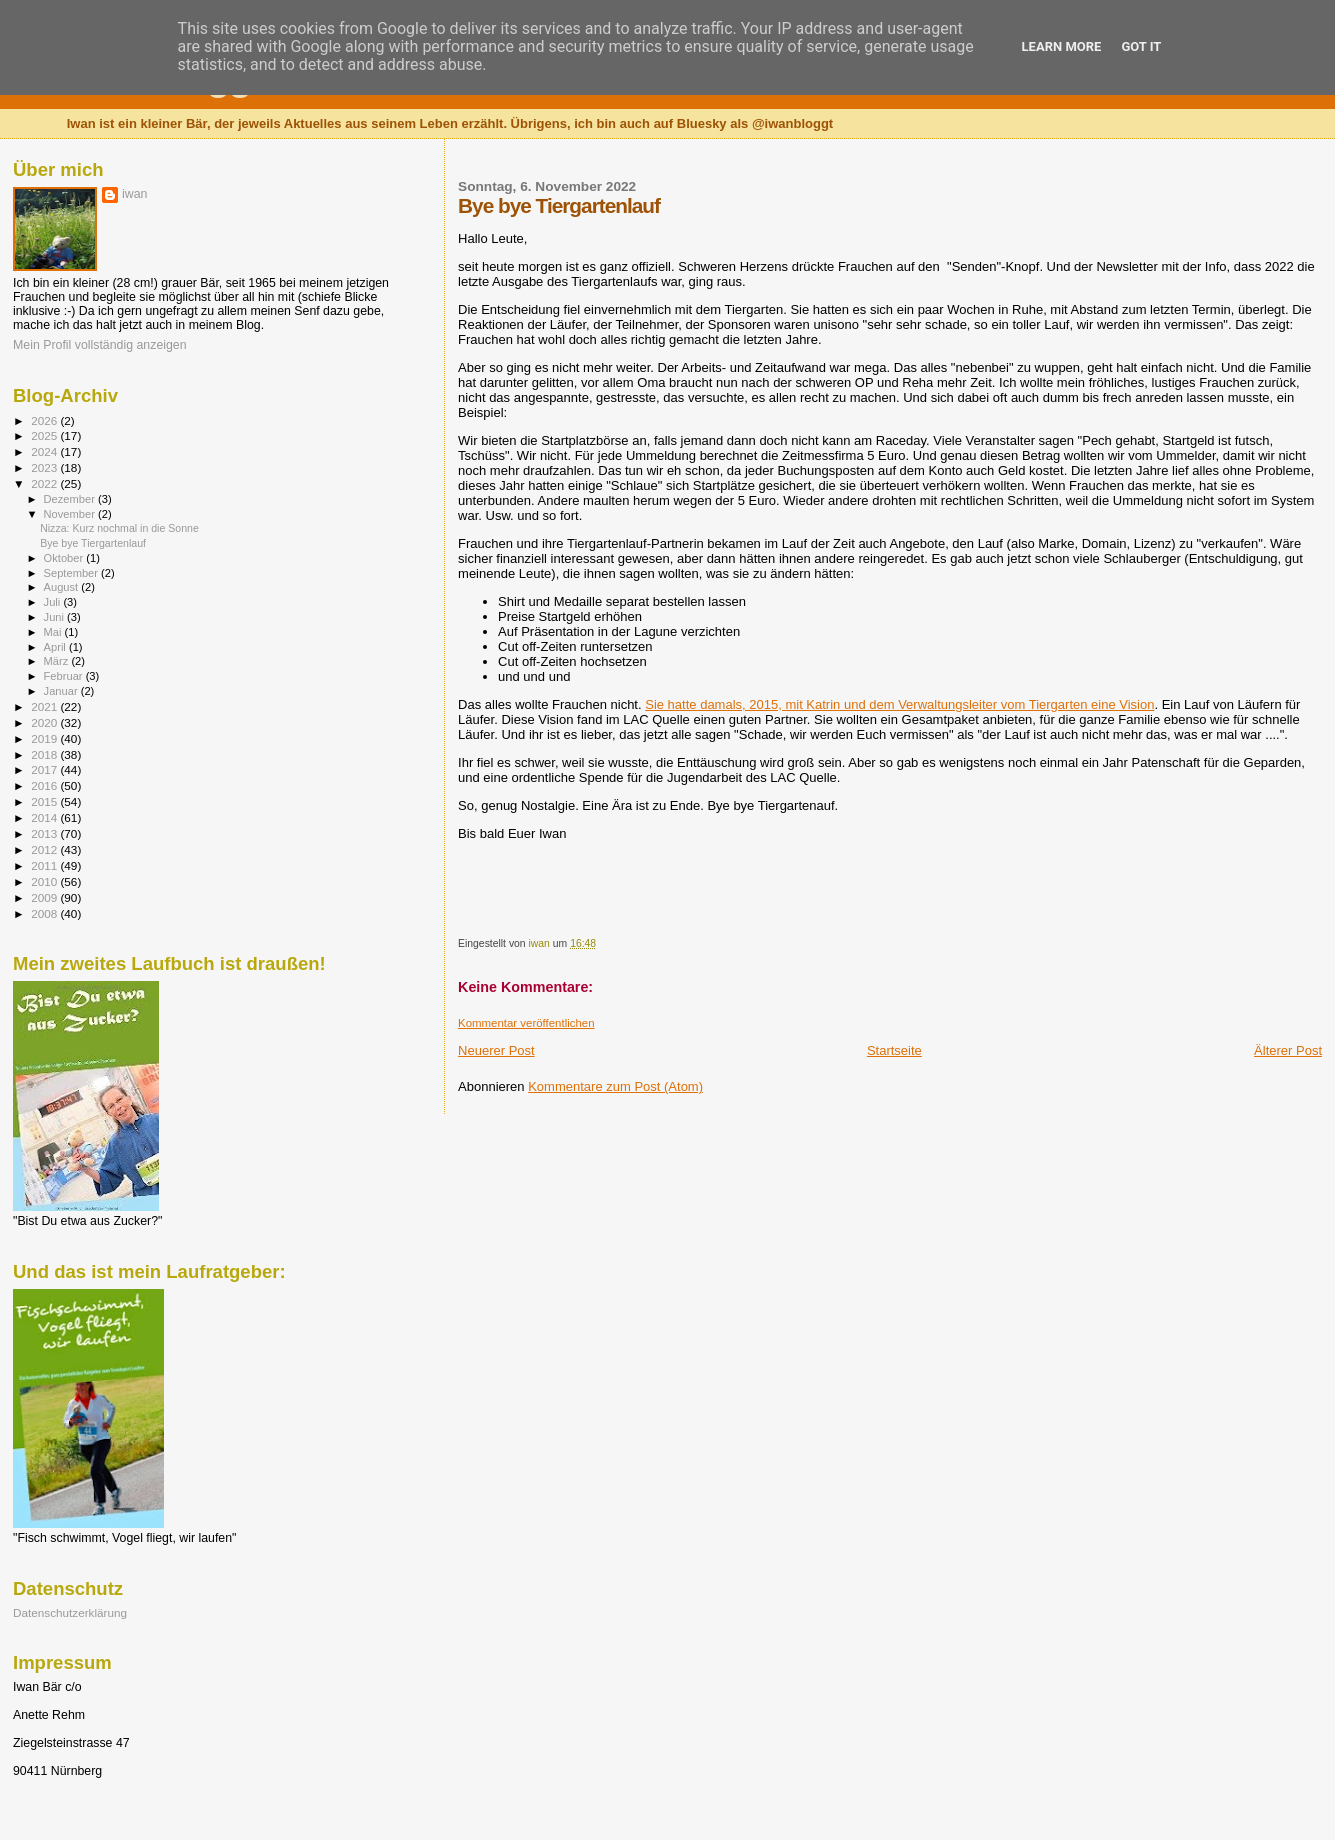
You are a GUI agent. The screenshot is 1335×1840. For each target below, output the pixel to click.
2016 (45, 785)
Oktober (65, 558)
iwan (134, 194)
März (58, 661)
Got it (1141, 46)
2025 (45, 435)
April (56, 647)
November (71, 514)
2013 (45, 833)
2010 (45, 881)
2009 (45, 897)
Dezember (71, 499)
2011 (45, 865)
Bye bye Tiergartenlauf (93, 543)
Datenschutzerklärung (70, 1612)
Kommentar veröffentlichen (526, 1023)
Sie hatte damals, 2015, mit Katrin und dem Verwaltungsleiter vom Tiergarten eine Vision (899, 704)
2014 (45, 817)
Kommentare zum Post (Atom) (615, 1086)
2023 (45, 467)
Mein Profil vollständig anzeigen (100, 345)
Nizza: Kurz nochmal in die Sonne (119, 528)
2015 (45, 801)
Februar (65, 676)
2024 (45, 451)
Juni (56, 617)
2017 (45, 769)
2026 (45, 420)
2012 (45, 849)
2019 (45, 738)
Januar (62, 691)
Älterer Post (1288, 1050)
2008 (45, 913)
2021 (45, 706)
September (73, 573)
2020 (45, 722)
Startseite (894, 1050)
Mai (54, 632)
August (63, 587)
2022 (45, 483)
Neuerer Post (496, 1050)
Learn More (1062, 46)
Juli (54, 602)
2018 (45, 754)
